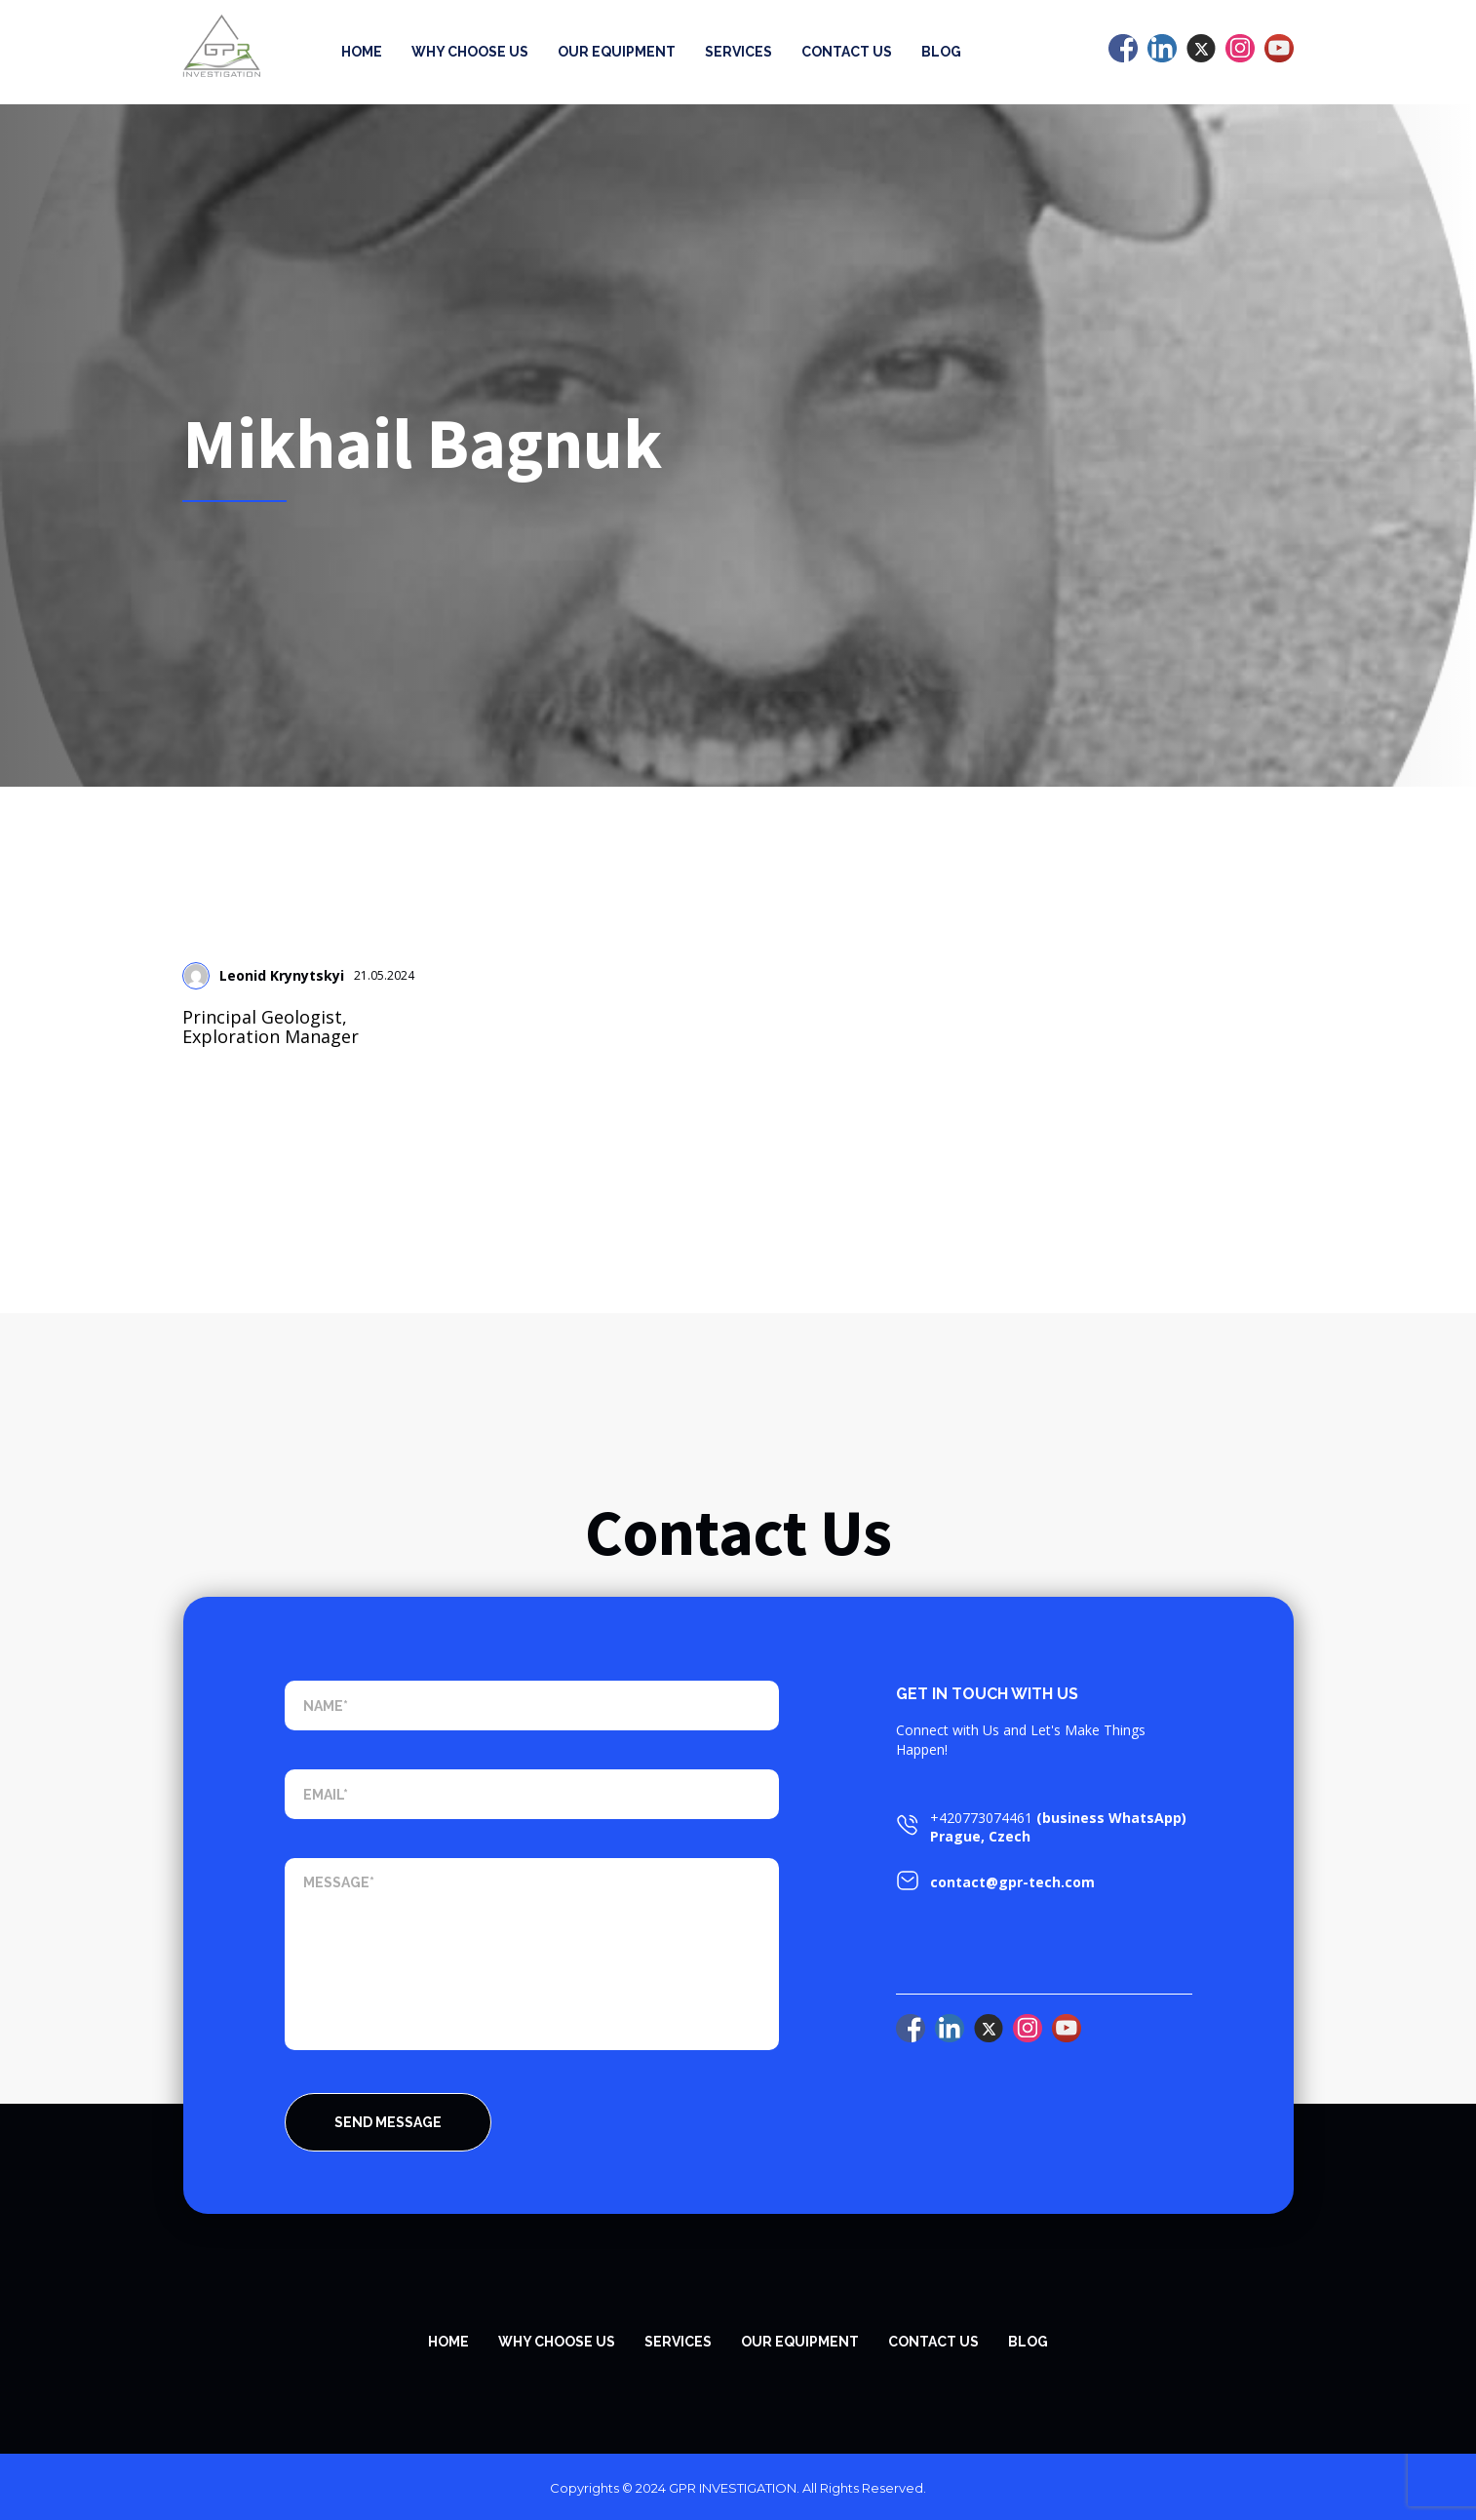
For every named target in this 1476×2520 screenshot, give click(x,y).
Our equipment (617, 51)
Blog (941, 51)
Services (738, 51)
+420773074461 (981, 1817)
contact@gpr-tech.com (1012, 1882)
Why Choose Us (469, 51)
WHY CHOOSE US (556, 2341)
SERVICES (678, 2341)
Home (361, 51)
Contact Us (846, 51)
